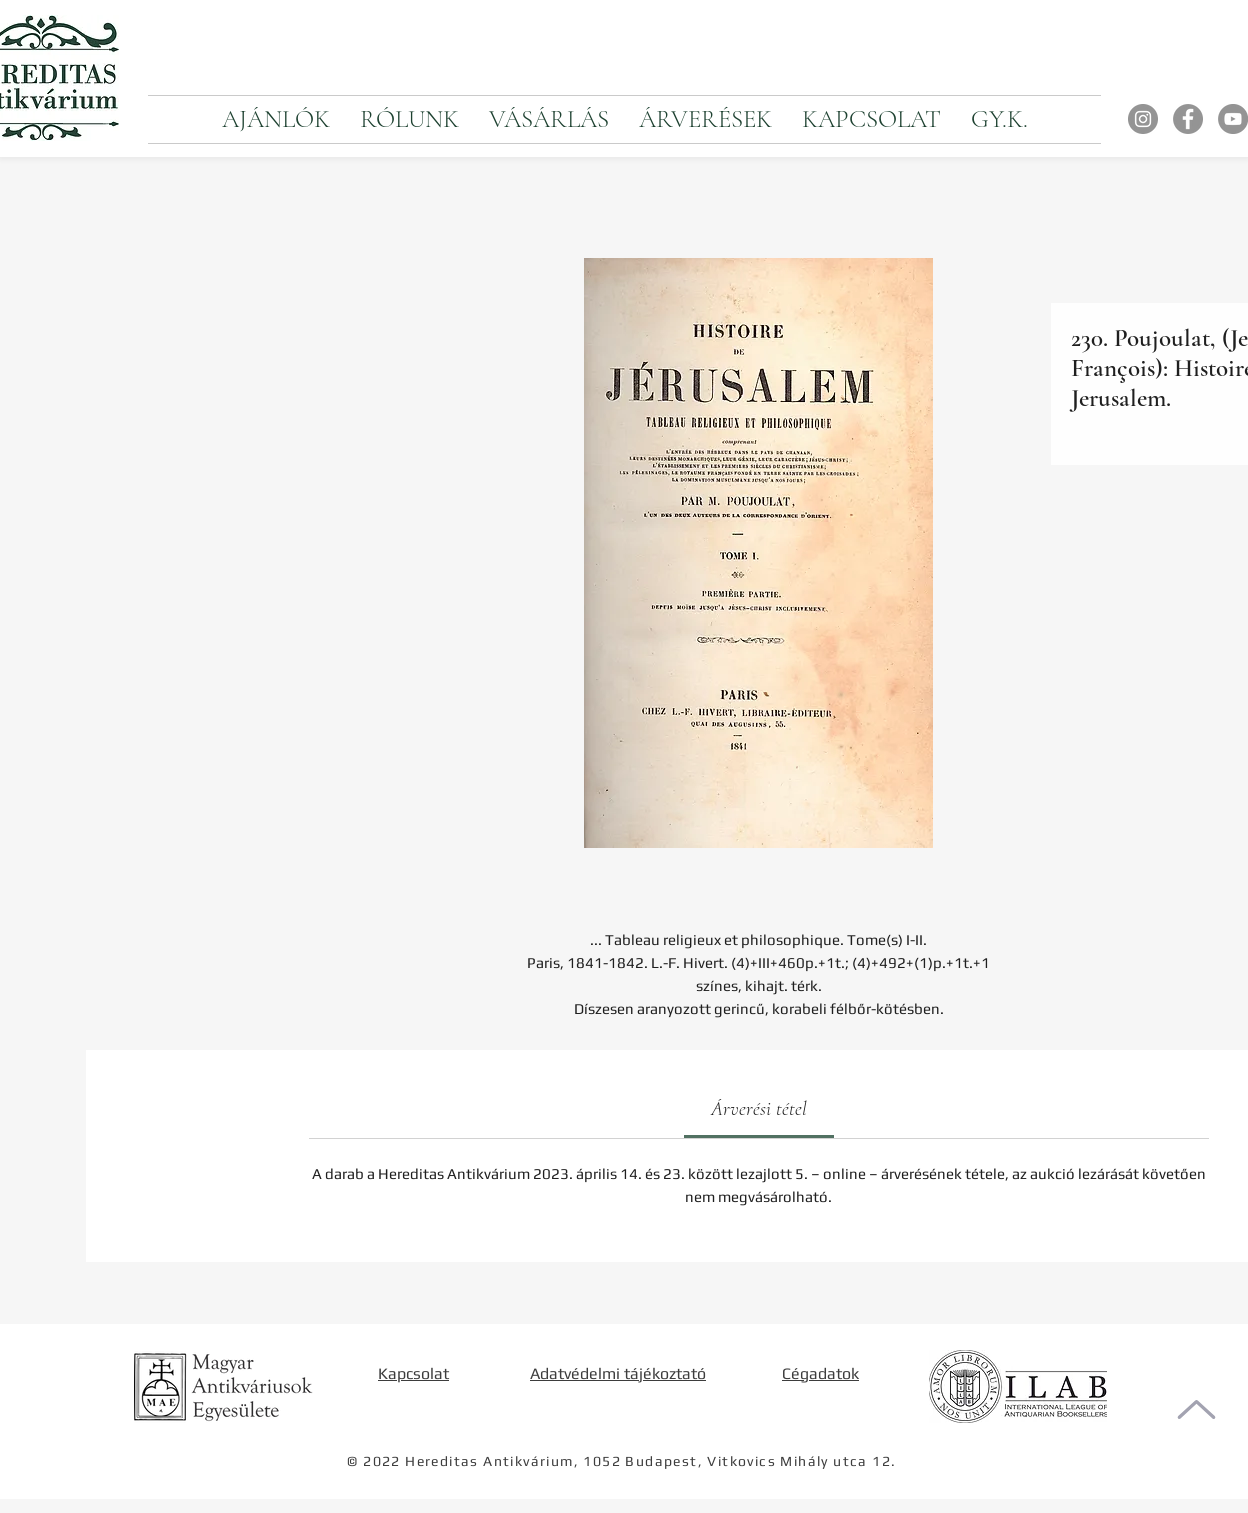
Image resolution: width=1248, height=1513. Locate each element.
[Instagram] (1143, 119)
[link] (759, 1109)
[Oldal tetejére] (1196, 1409)
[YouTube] (1233, 119)
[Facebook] (1188, 119)
